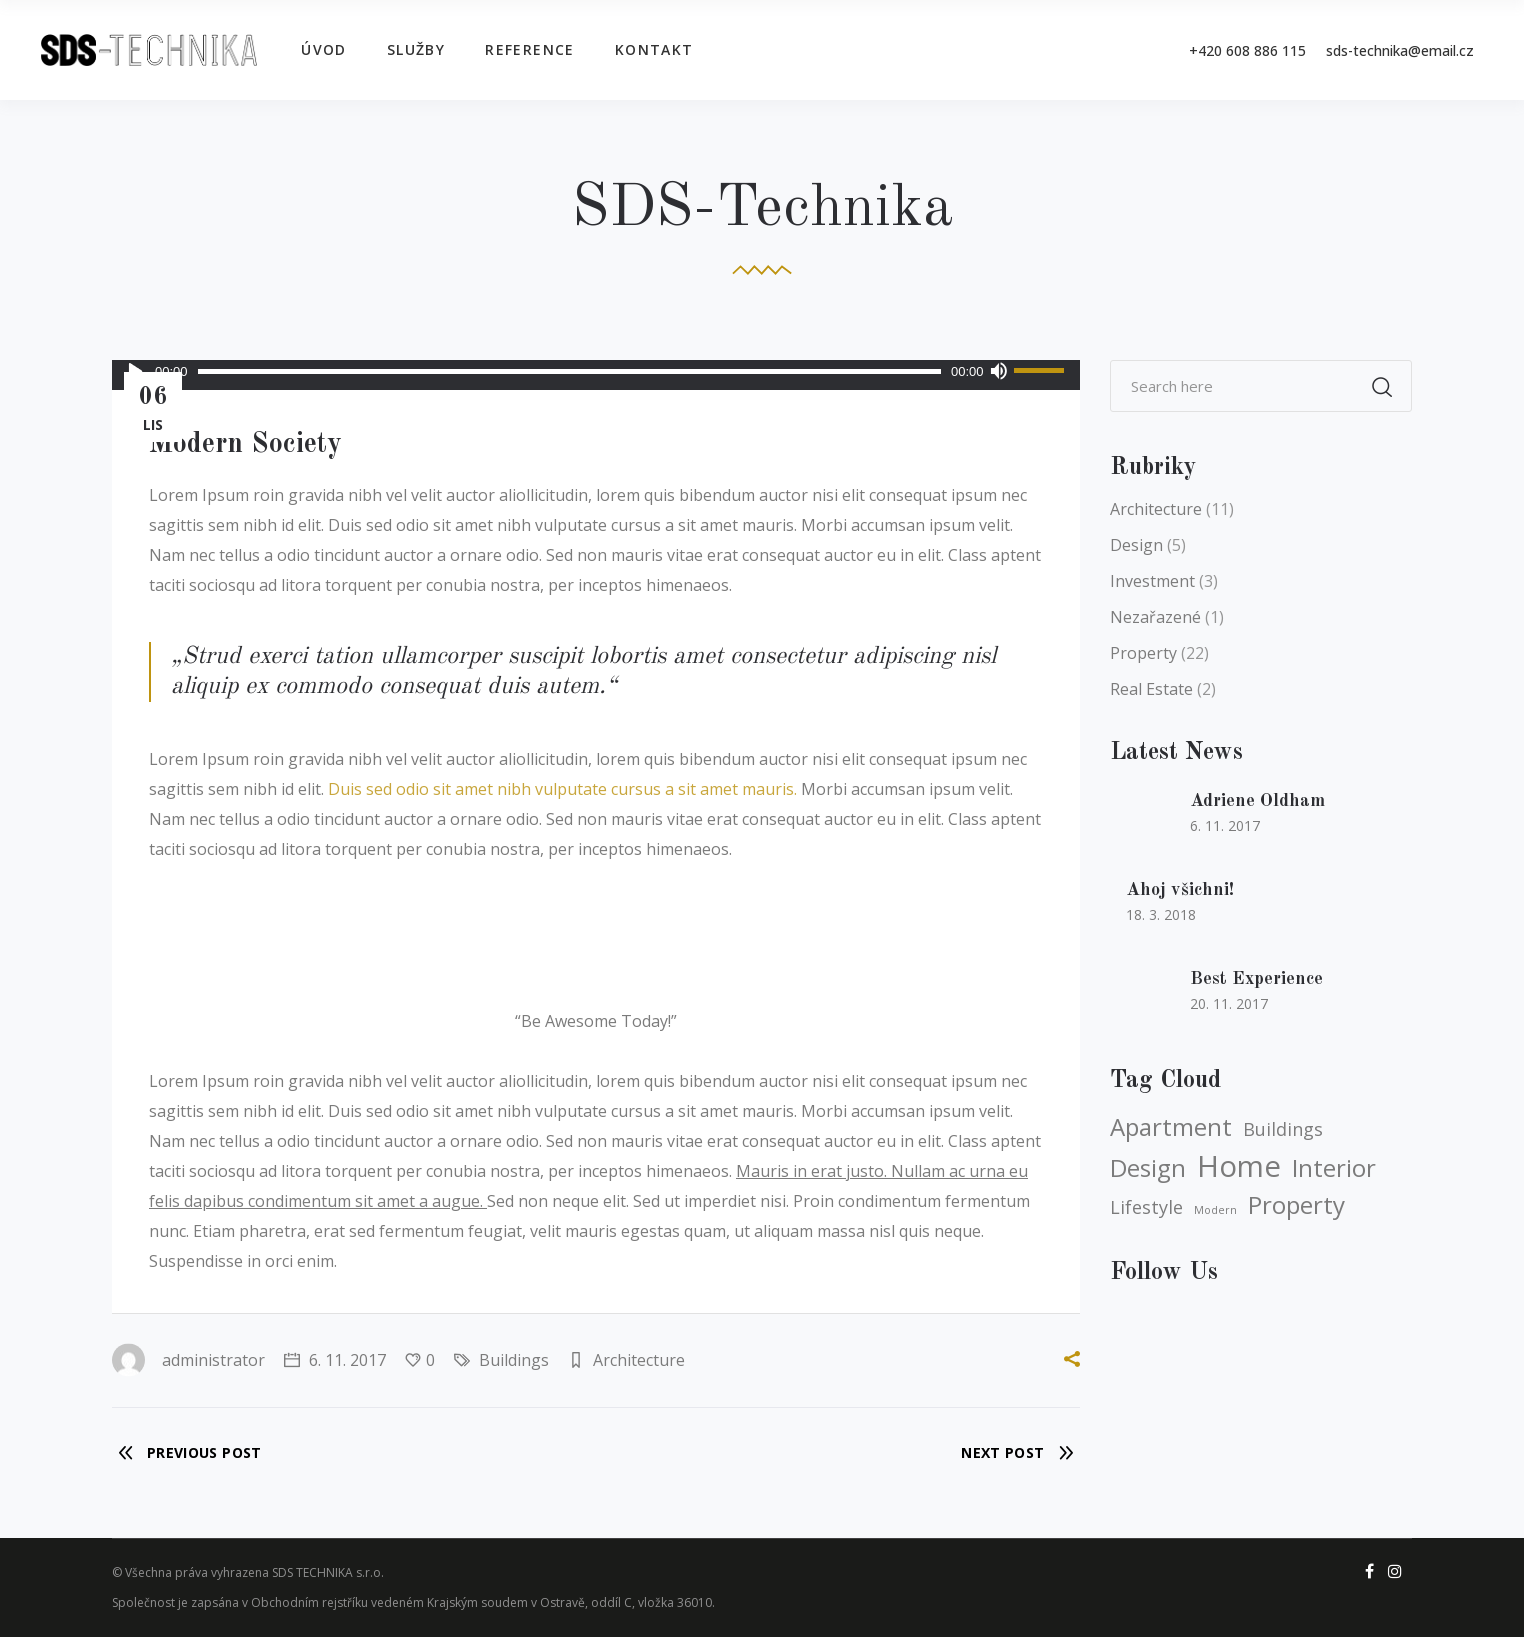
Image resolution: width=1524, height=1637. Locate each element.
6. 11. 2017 (335, 1360)
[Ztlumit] (999, 371)
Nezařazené (1155, 617)
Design (1136, 545)
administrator (188, 1360)
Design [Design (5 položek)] (1148, 1168)
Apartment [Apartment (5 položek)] (1171, 1127)
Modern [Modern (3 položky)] (1215, 1210)
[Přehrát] (135, 371)
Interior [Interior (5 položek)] (1334, 1168)
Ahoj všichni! (1180, 890)
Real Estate (1151, 689)
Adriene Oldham (1257, 801)
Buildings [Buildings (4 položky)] (1283, 1129)
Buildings (514, 1360)
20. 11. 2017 (1229, 1003)
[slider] (569, 371)
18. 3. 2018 (1161, 914)
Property (1143, 653)
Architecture (639, 1360)
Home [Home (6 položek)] (1239, 1166)
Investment (1152, 581)
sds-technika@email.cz (1400, 50)
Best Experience (1256, 979)
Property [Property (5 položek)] (1296, 1205)
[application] (596, 371)
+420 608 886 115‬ (1247, 50)
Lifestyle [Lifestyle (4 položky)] (1146, 1207)
